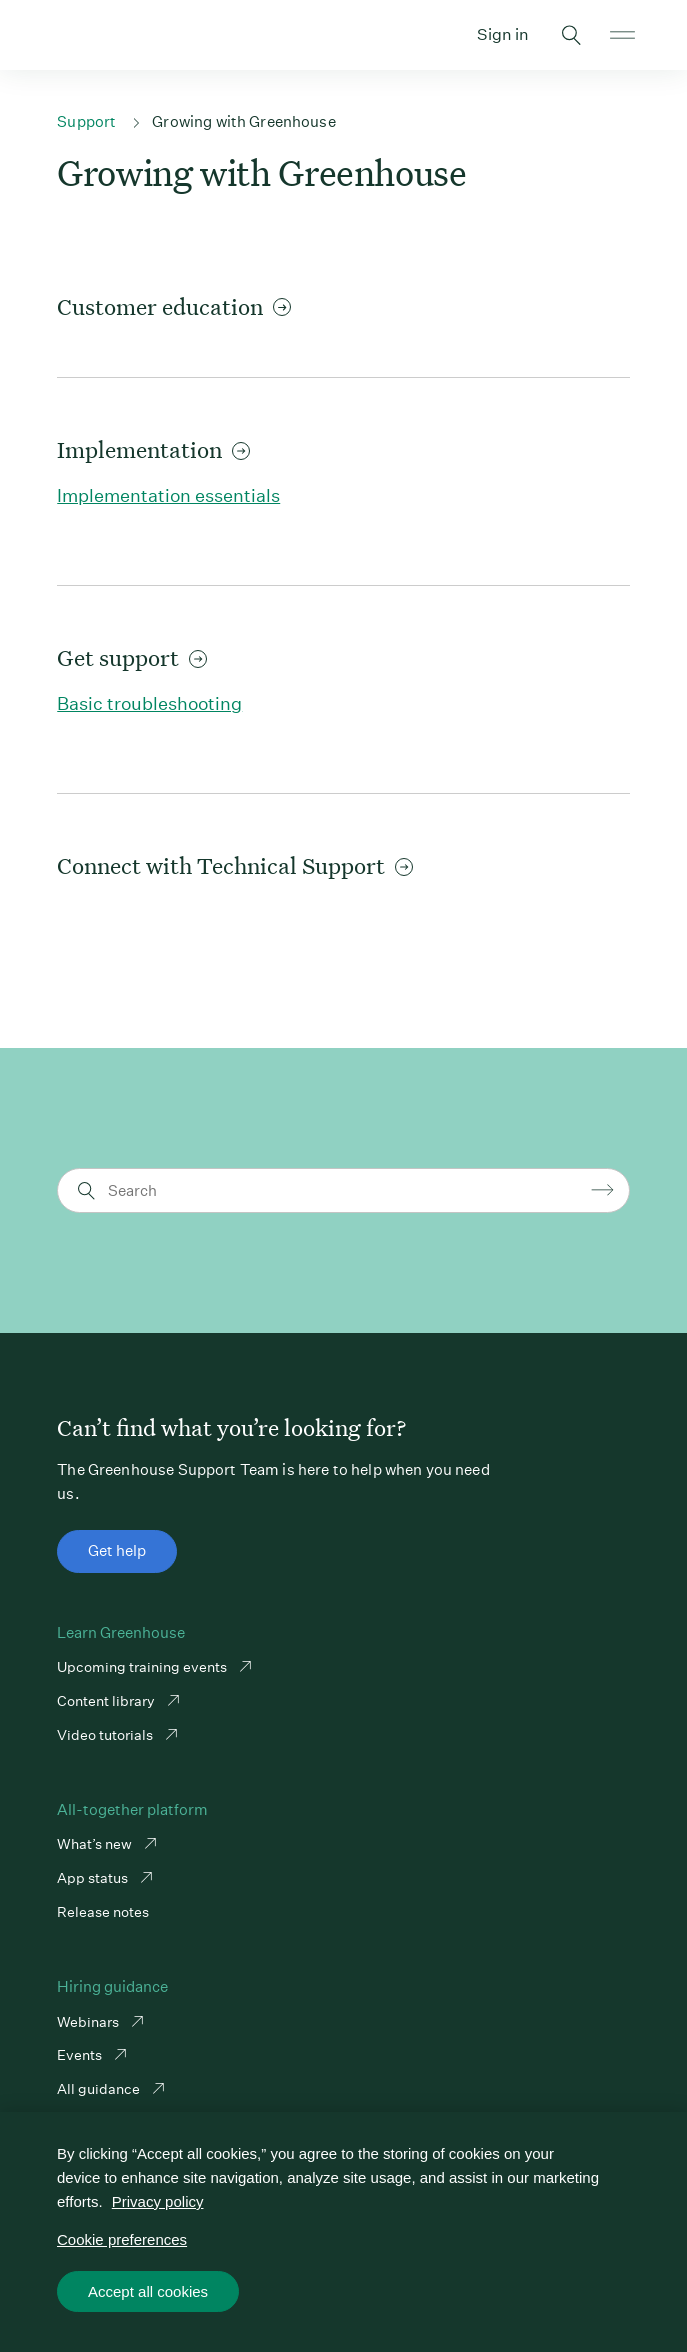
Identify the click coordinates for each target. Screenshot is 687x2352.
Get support (132, 657)
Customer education (174, 306)
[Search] (346, 1190)
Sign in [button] (503, 34)
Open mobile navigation (622, 35)
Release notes (103, 1912)
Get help (117, 1550)
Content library (107, 1701)
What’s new (96, 1844)
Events (81, 2055)
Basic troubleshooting (149, 703)
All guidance (100, 2089)
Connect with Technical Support (235, 865)
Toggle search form (572, 35)
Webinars (89, 2022)
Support (86, 121)
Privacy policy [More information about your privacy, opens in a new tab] (158, 2201)
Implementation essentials (168, 495)
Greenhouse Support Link (64, 35)
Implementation (153, 449)
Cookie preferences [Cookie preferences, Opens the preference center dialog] (122, 2239)
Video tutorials (106, 1735)
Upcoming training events (143, 1667)
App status (94, 1878)
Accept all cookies (148, 2291)
